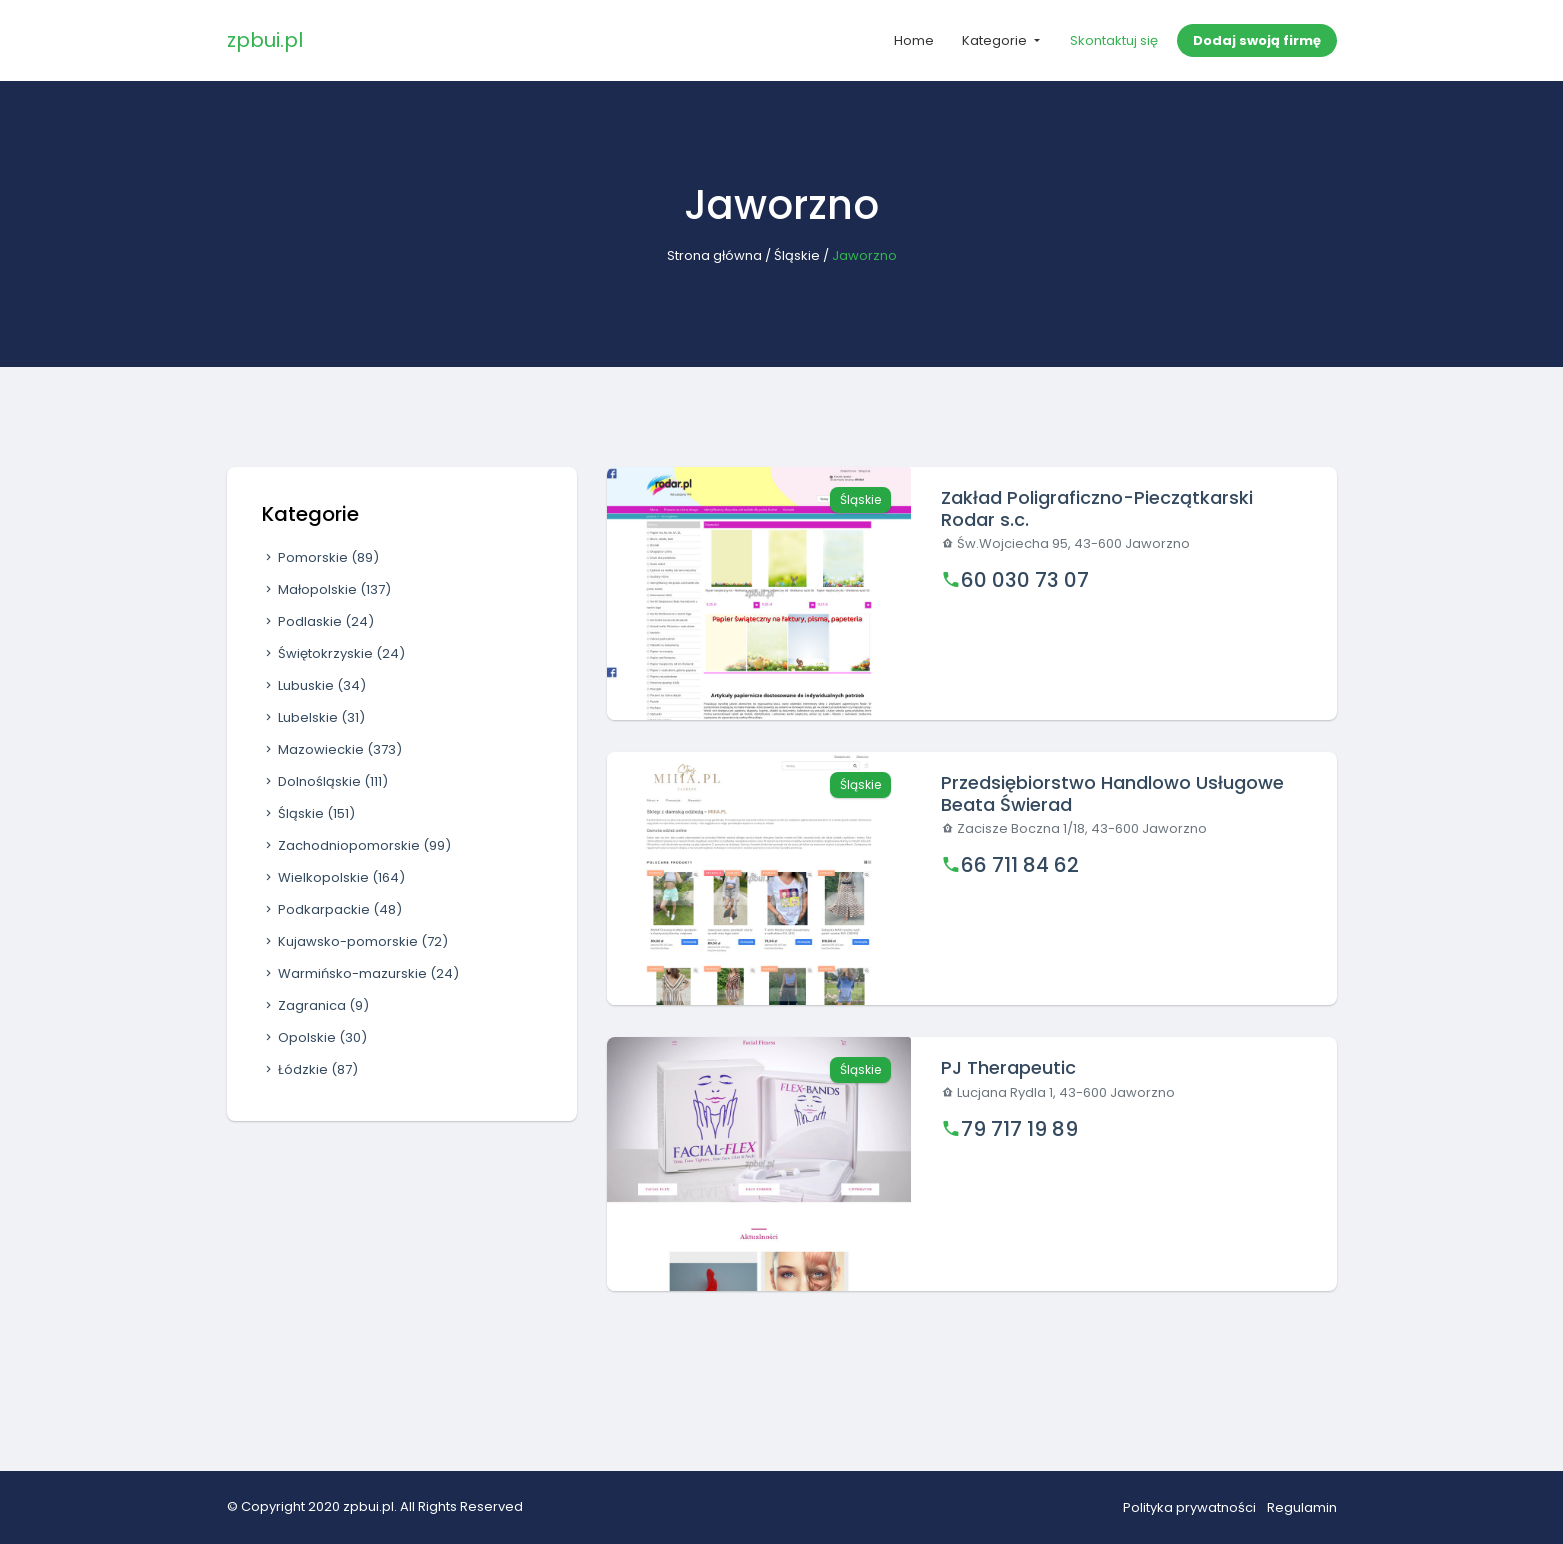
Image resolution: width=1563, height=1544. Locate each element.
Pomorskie (320, 557)
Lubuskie (314, 685)
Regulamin (1302, 1507)
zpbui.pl (265, 40)
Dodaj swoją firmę (1257, 40)
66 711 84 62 (1020, 865)
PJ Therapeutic (1008, 1067)
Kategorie (996, 40)
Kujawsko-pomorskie (355, 941)
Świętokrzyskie (333, 653)
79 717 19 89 (1019, 1129)
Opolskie (314, 1037)
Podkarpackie (332, 909)
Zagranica (315, 1005)
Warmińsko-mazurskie (360, 973)
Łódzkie (310, 1069)
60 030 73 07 (1025, 580)
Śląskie (797, 255)
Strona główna (714, 255)
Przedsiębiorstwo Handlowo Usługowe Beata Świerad (1112, 793)
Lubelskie (313, 717)
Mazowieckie (332, 749)
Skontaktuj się (1114, 40)
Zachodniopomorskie (356, 845)
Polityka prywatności (1189, 1507)
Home (914, 40)
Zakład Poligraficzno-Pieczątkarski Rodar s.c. (1097, 508)
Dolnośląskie (325, 781)
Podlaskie (318, 621)
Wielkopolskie (333, 877)
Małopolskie (326, 589)
